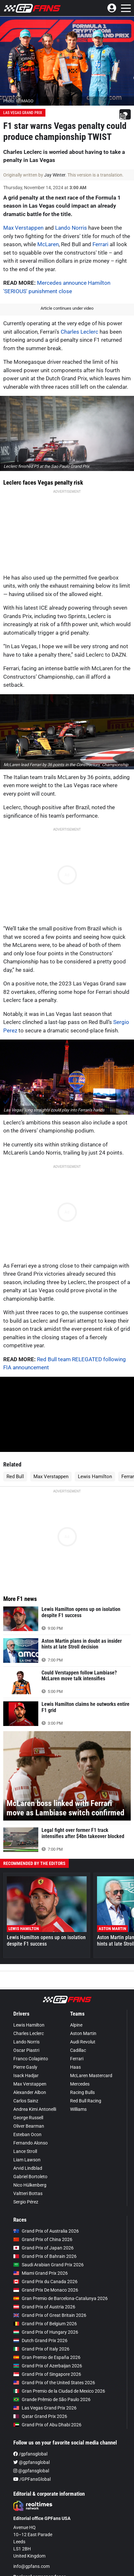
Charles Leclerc (79, 331)
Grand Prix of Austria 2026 (44, 2306)
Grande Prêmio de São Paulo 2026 (52, 2399)
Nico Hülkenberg (29, 2185)
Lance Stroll (25, 2151)
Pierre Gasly (25, 2067)
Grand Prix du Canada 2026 (45, 2281)
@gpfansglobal (31, 2462)
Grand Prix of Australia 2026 (46, 2231)
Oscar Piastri (26, 2050)
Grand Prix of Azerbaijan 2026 (47, 2365)
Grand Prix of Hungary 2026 (45, 2332)
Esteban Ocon (27, 2134)
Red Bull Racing (85, 2100)
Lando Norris (71, 227)
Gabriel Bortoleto (30, 2176)
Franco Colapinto (30, 2058)
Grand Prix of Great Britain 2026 (49, 2315)
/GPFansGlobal (32, 2479)
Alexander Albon (29, 2092)
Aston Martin (83, 2033)
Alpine (76, 2025)
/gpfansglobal (30, 2453)
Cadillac (78, 2050)
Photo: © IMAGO (18, 100)
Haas (75, 2067)
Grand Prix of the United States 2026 (54, 2382)
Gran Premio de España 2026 (46, 2357)
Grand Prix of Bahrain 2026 (45, 2256)
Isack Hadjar (26, 2075)
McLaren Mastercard (91, 2075)
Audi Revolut (82, 2041)
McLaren (48, 244)
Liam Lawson (27, 2159)
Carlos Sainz (25, 2100)
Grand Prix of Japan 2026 (43, 2247)
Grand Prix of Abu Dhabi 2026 (47, 2424)
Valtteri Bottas (28, 2193)
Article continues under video (67, 308)
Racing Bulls (82, 2092)
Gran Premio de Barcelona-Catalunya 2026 (60, 2298)
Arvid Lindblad (27, 2168)
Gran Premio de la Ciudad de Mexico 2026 (59, 2391)
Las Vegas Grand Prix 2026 (45, 2407)
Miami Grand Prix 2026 (40, 2273)
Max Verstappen (23, 227)
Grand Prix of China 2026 (42, 2239)
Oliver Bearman (28, 2126)
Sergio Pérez (25, 2201)
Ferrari (100, 244)
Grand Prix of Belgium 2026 (45, 2323)
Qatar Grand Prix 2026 (40, 2416)
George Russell (28, 2117)
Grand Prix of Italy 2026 (41, 2349)
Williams (78, 2109)
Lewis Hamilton (95, 1476)
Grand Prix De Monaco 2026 (45, 2290)
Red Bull (15, 1476)
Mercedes (80, 2084)
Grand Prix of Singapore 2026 (47, 2374)
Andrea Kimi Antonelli (34, 2109)
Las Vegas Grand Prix (22, 112)
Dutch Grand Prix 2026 (40, 2340)
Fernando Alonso (30, 2142)
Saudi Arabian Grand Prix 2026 (48, 2264)
